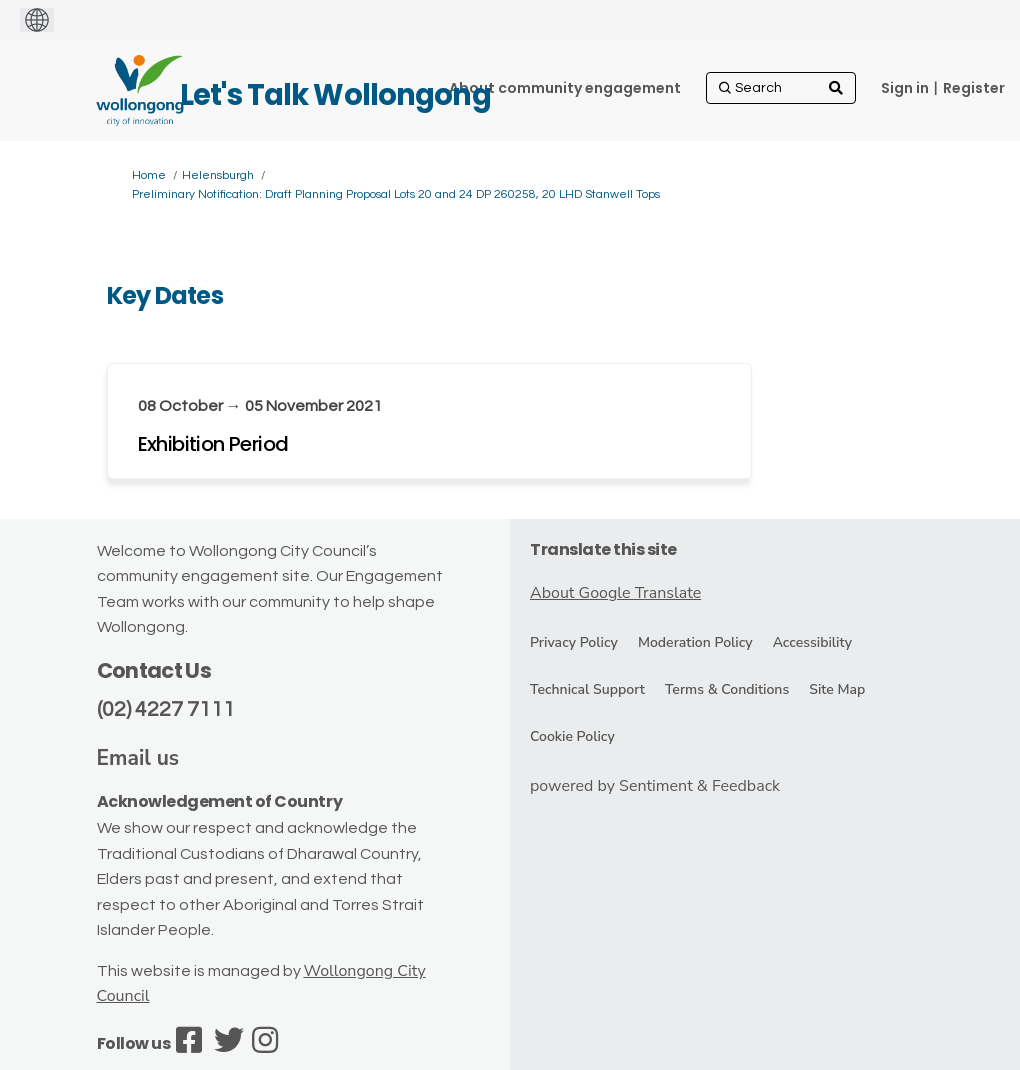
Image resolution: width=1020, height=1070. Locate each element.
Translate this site (603, 549)
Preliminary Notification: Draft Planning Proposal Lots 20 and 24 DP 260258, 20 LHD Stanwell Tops (396, 194)
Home (149, 175)
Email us (138, 758)
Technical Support (587, 689)
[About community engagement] (565, 88)
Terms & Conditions (727, 689)
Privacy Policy (574, 642)
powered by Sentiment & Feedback (655, 786)
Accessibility (812, 642)
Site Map (837, 689)
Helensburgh (218, 175)
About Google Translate (615, 593)
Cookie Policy (572, 736)
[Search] (781, 88)
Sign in (905, 88)
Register (974, 88)
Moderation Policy (695, 642)
